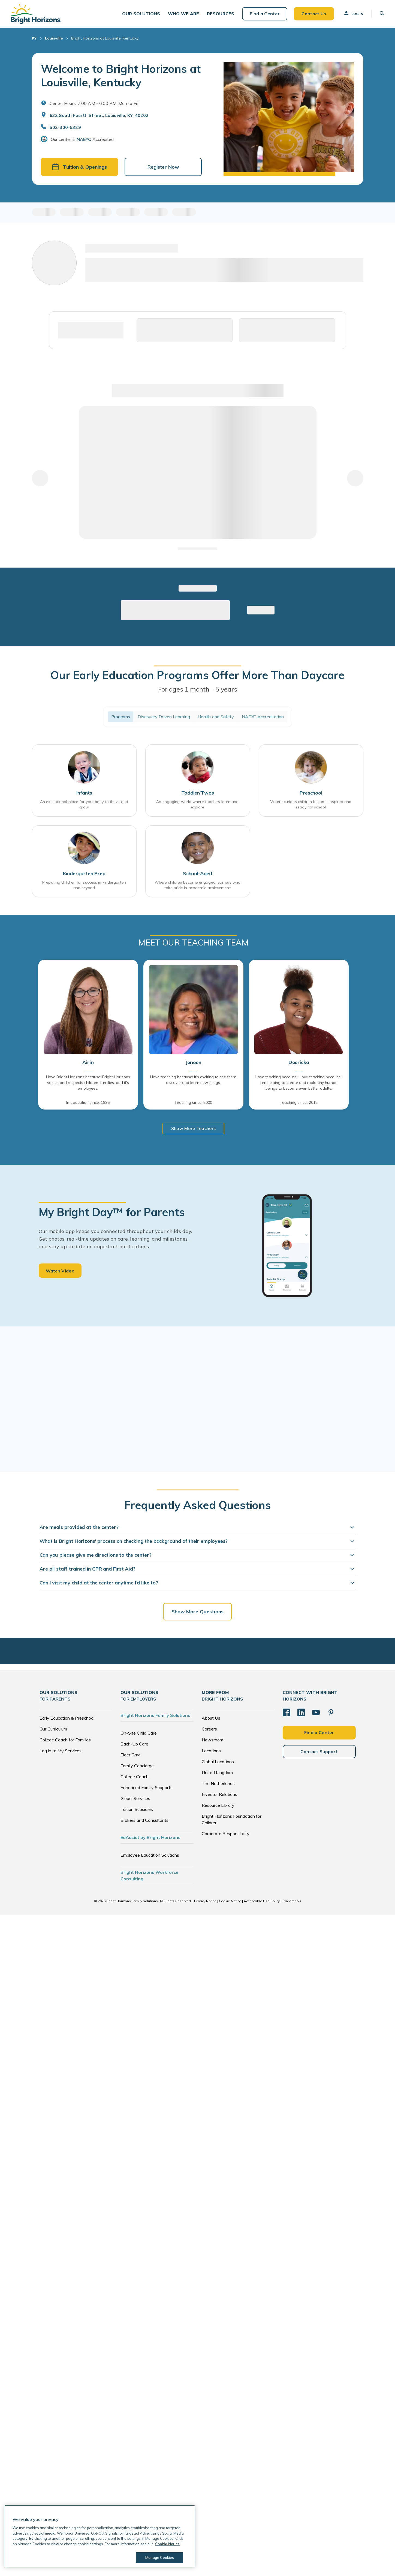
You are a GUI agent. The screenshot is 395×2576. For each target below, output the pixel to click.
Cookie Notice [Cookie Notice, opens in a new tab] (167, 2544)
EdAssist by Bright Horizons (150, 1837)
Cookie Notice (230, 1901)
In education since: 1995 (88, 1102)
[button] (141, 13)
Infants (84, 793)
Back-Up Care (134, 1744)
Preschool (311, 793)
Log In (353, 13)
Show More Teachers (193, 1128)
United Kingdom (217, 1772)
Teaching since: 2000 (193, 1102)
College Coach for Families (65, 1739)
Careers (209, 1729)
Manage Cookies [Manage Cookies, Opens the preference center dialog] (159, 2557)
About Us (211, 1718)
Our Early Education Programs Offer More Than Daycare (197, 674)
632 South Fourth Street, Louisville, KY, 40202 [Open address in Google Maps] (99, 115)
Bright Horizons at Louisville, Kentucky (104, 38)
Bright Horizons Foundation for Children (231, 1819)
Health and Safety (216, 716)
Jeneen (193, 1062)
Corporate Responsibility (225, 1833)
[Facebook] (286, 1712)
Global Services (135, 1798)
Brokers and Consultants (144, 1820)
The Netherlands (218, 1783)
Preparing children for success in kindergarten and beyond (84, 885)
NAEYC (84, 139)
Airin (88, 1062)
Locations (211, 1750)
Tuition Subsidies (136, 1809)
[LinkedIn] (301, 1712)
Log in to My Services (61, 1750)
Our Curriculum (53, 1729)
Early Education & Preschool (67, 1718)
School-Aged (197, 873)
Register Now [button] (163, 167)
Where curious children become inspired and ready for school (310, 804)
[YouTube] (316, 1712)
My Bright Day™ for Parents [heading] (112, 1212)
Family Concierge (137, 1765)
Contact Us (313, 13)
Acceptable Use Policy (262, 1901)
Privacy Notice (205, 1901)
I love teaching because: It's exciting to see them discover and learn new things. (193, 1079)
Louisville (54, 38)
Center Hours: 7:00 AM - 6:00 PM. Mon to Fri (94, 103)
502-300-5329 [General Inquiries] (65, 127)
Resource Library (218, 1805)
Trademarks (291, 1901)
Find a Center (265, 13)
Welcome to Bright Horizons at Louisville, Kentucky (121, 75)
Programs (120, 716)
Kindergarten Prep (84, 873)
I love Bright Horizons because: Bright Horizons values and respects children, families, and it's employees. (88, 1082)
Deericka (298, 1062)
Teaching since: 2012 (299, 1102)
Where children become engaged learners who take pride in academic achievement (197, 885)
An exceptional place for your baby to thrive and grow (84, 804)
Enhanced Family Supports (146, 1787)
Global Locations (218, 1761)
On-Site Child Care (138, 1733)
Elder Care (130, 1754)
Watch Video (60, 1271)
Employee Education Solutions (149, 1855)
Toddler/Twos (197, 793)
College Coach (134, 1776)
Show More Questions (197, 1611)
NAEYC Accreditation (263, 716)
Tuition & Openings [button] (79, 167)
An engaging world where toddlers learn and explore (197, 804)
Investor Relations (219, 1794)
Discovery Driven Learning (164, 716)
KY (34, 38)
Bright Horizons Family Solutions (155, 1715)
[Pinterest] (331, 1712)
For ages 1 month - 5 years (197, 689)
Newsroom (212, 1739)
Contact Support (319, 1751)
